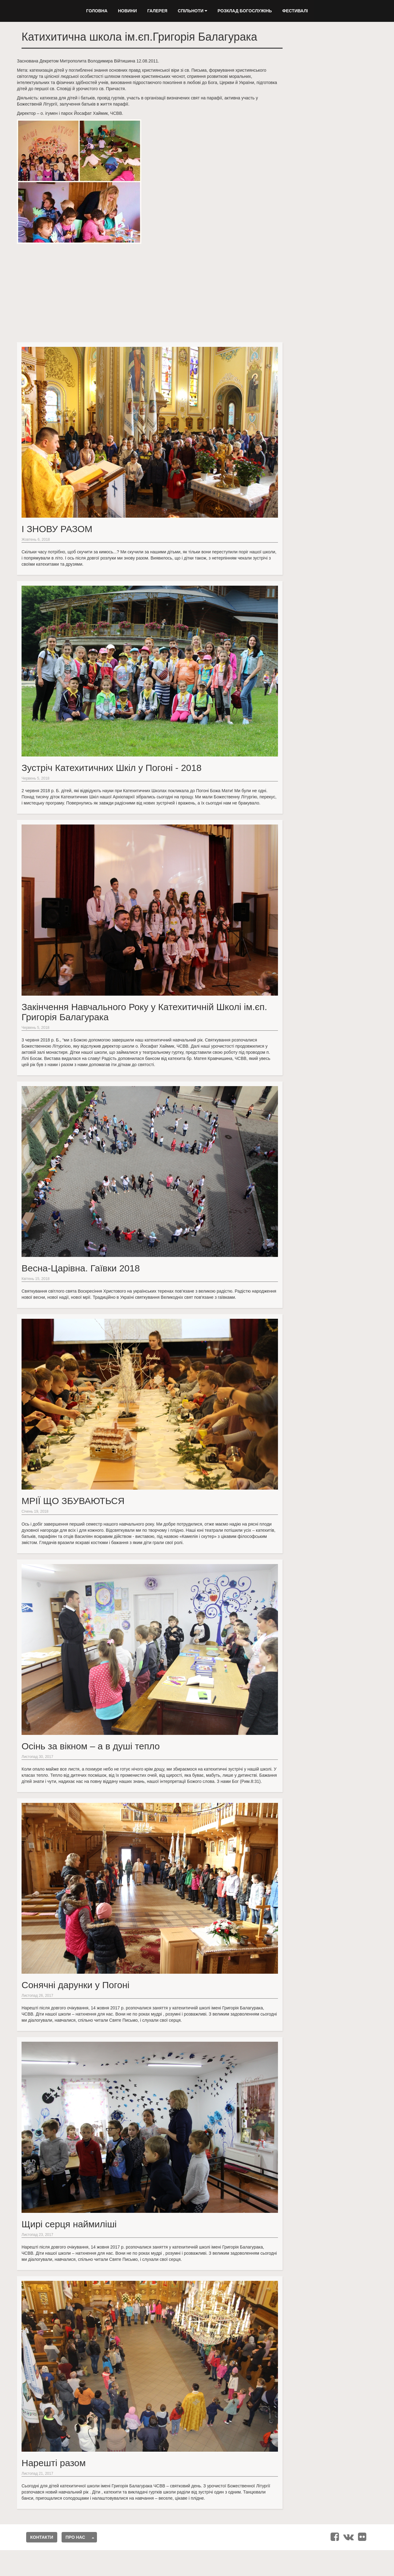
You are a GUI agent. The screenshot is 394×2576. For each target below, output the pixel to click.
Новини (127, 10)
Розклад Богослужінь (245, 10)
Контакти (41, 2537)
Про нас (75, 2537)
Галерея (157, 10)
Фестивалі (295, 10)
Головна (96, 10)
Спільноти (192, 10)
